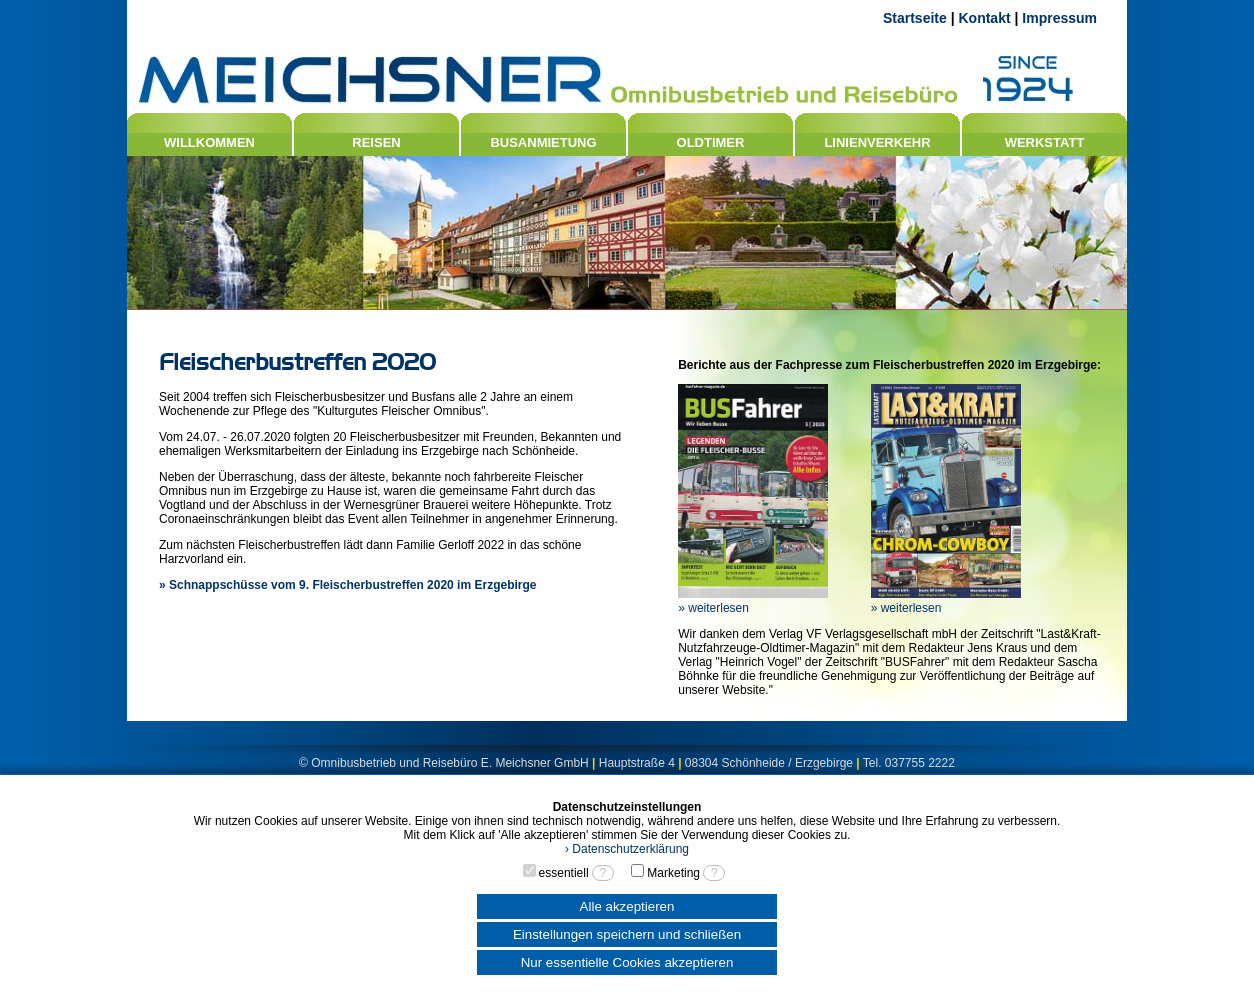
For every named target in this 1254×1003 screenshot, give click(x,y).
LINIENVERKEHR (877, 142)
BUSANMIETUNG (543, 142)
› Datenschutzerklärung (627, 849)
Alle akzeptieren (627, 906)
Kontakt (984, 18)
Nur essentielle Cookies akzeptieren (627, 962)
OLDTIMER (711, 142)
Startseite (915, 18)
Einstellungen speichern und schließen (627, 934)
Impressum (1059, 18)
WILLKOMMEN (209, 142)
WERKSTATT (1045, 142)
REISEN (376, 142)
